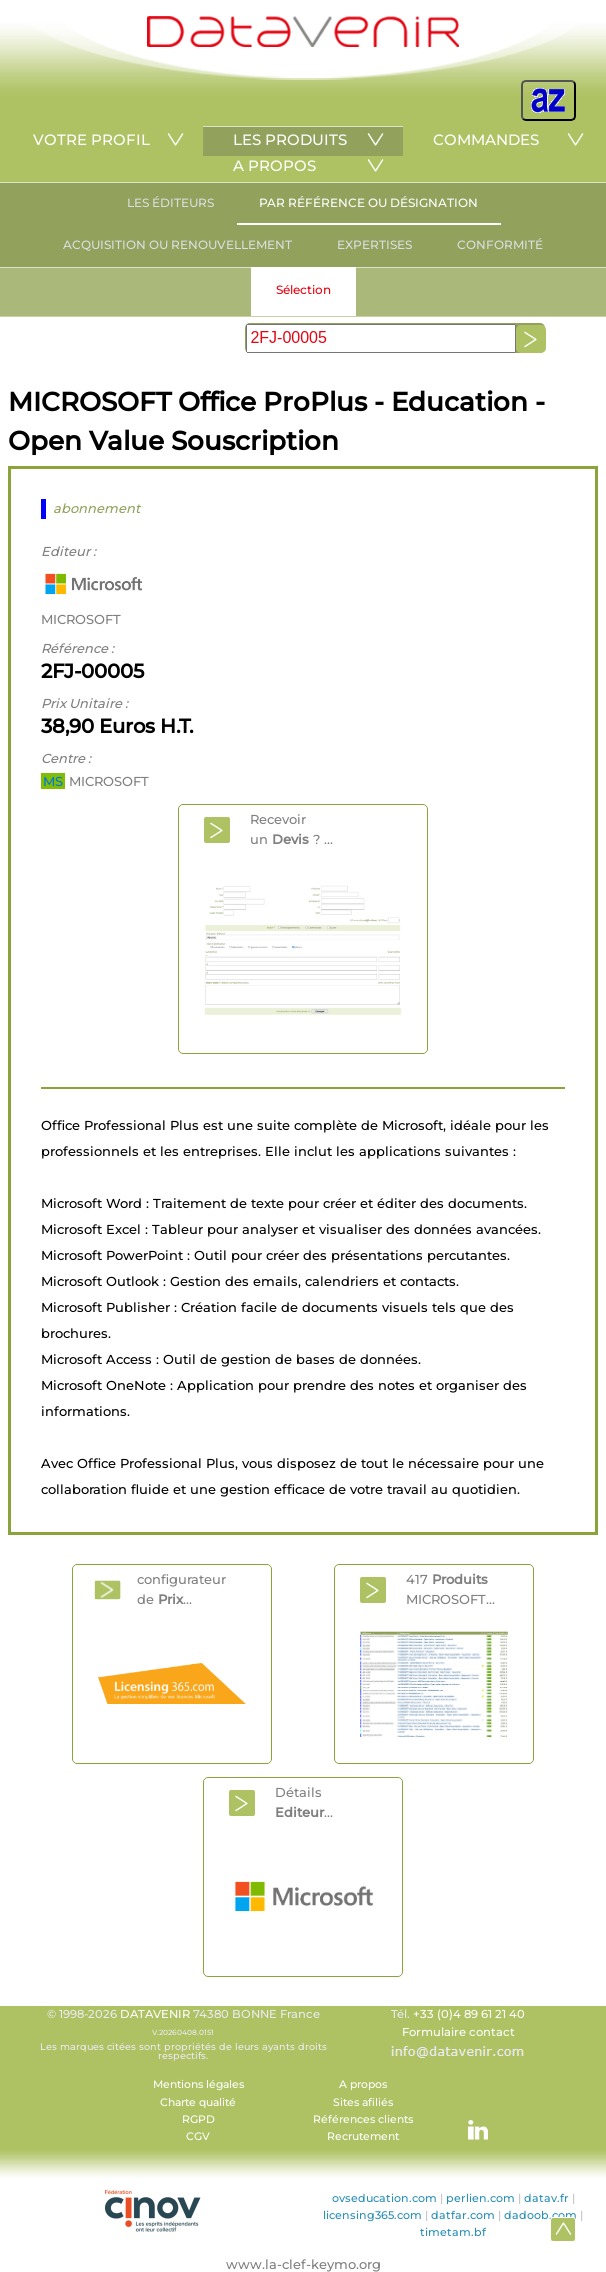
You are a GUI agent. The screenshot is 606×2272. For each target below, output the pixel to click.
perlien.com (480, 2198)
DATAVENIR (155, 2014)
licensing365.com (372, 2215)
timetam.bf (453, 2232)
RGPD (198, 2119)
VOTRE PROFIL (91, 139)
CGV (198, 2136)
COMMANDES (486, 139)
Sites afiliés (363, 2102)
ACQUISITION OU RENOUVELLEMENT (177, 244)
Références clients (363, 2119)
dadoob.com (540, 2215)
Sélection (303, 289)
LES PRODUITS (290, 139)
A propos (363, 2084)
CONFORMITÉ (500, 244)
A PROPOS (274, 165)
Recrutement (363, 2136)
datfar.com (463, 2215)
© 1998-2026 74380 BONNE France (183, 2034)
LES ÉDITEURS (170, 202)
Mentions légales (198, 2084)
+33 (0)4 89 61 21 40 (469, 2014)
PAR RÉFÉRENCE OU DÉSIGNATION (368, 202)
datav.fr (546, 2198)
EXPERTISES (374, 244)
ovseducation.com (384, 2198)
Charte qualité (198, 2102)
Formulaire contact (458, 2032)
